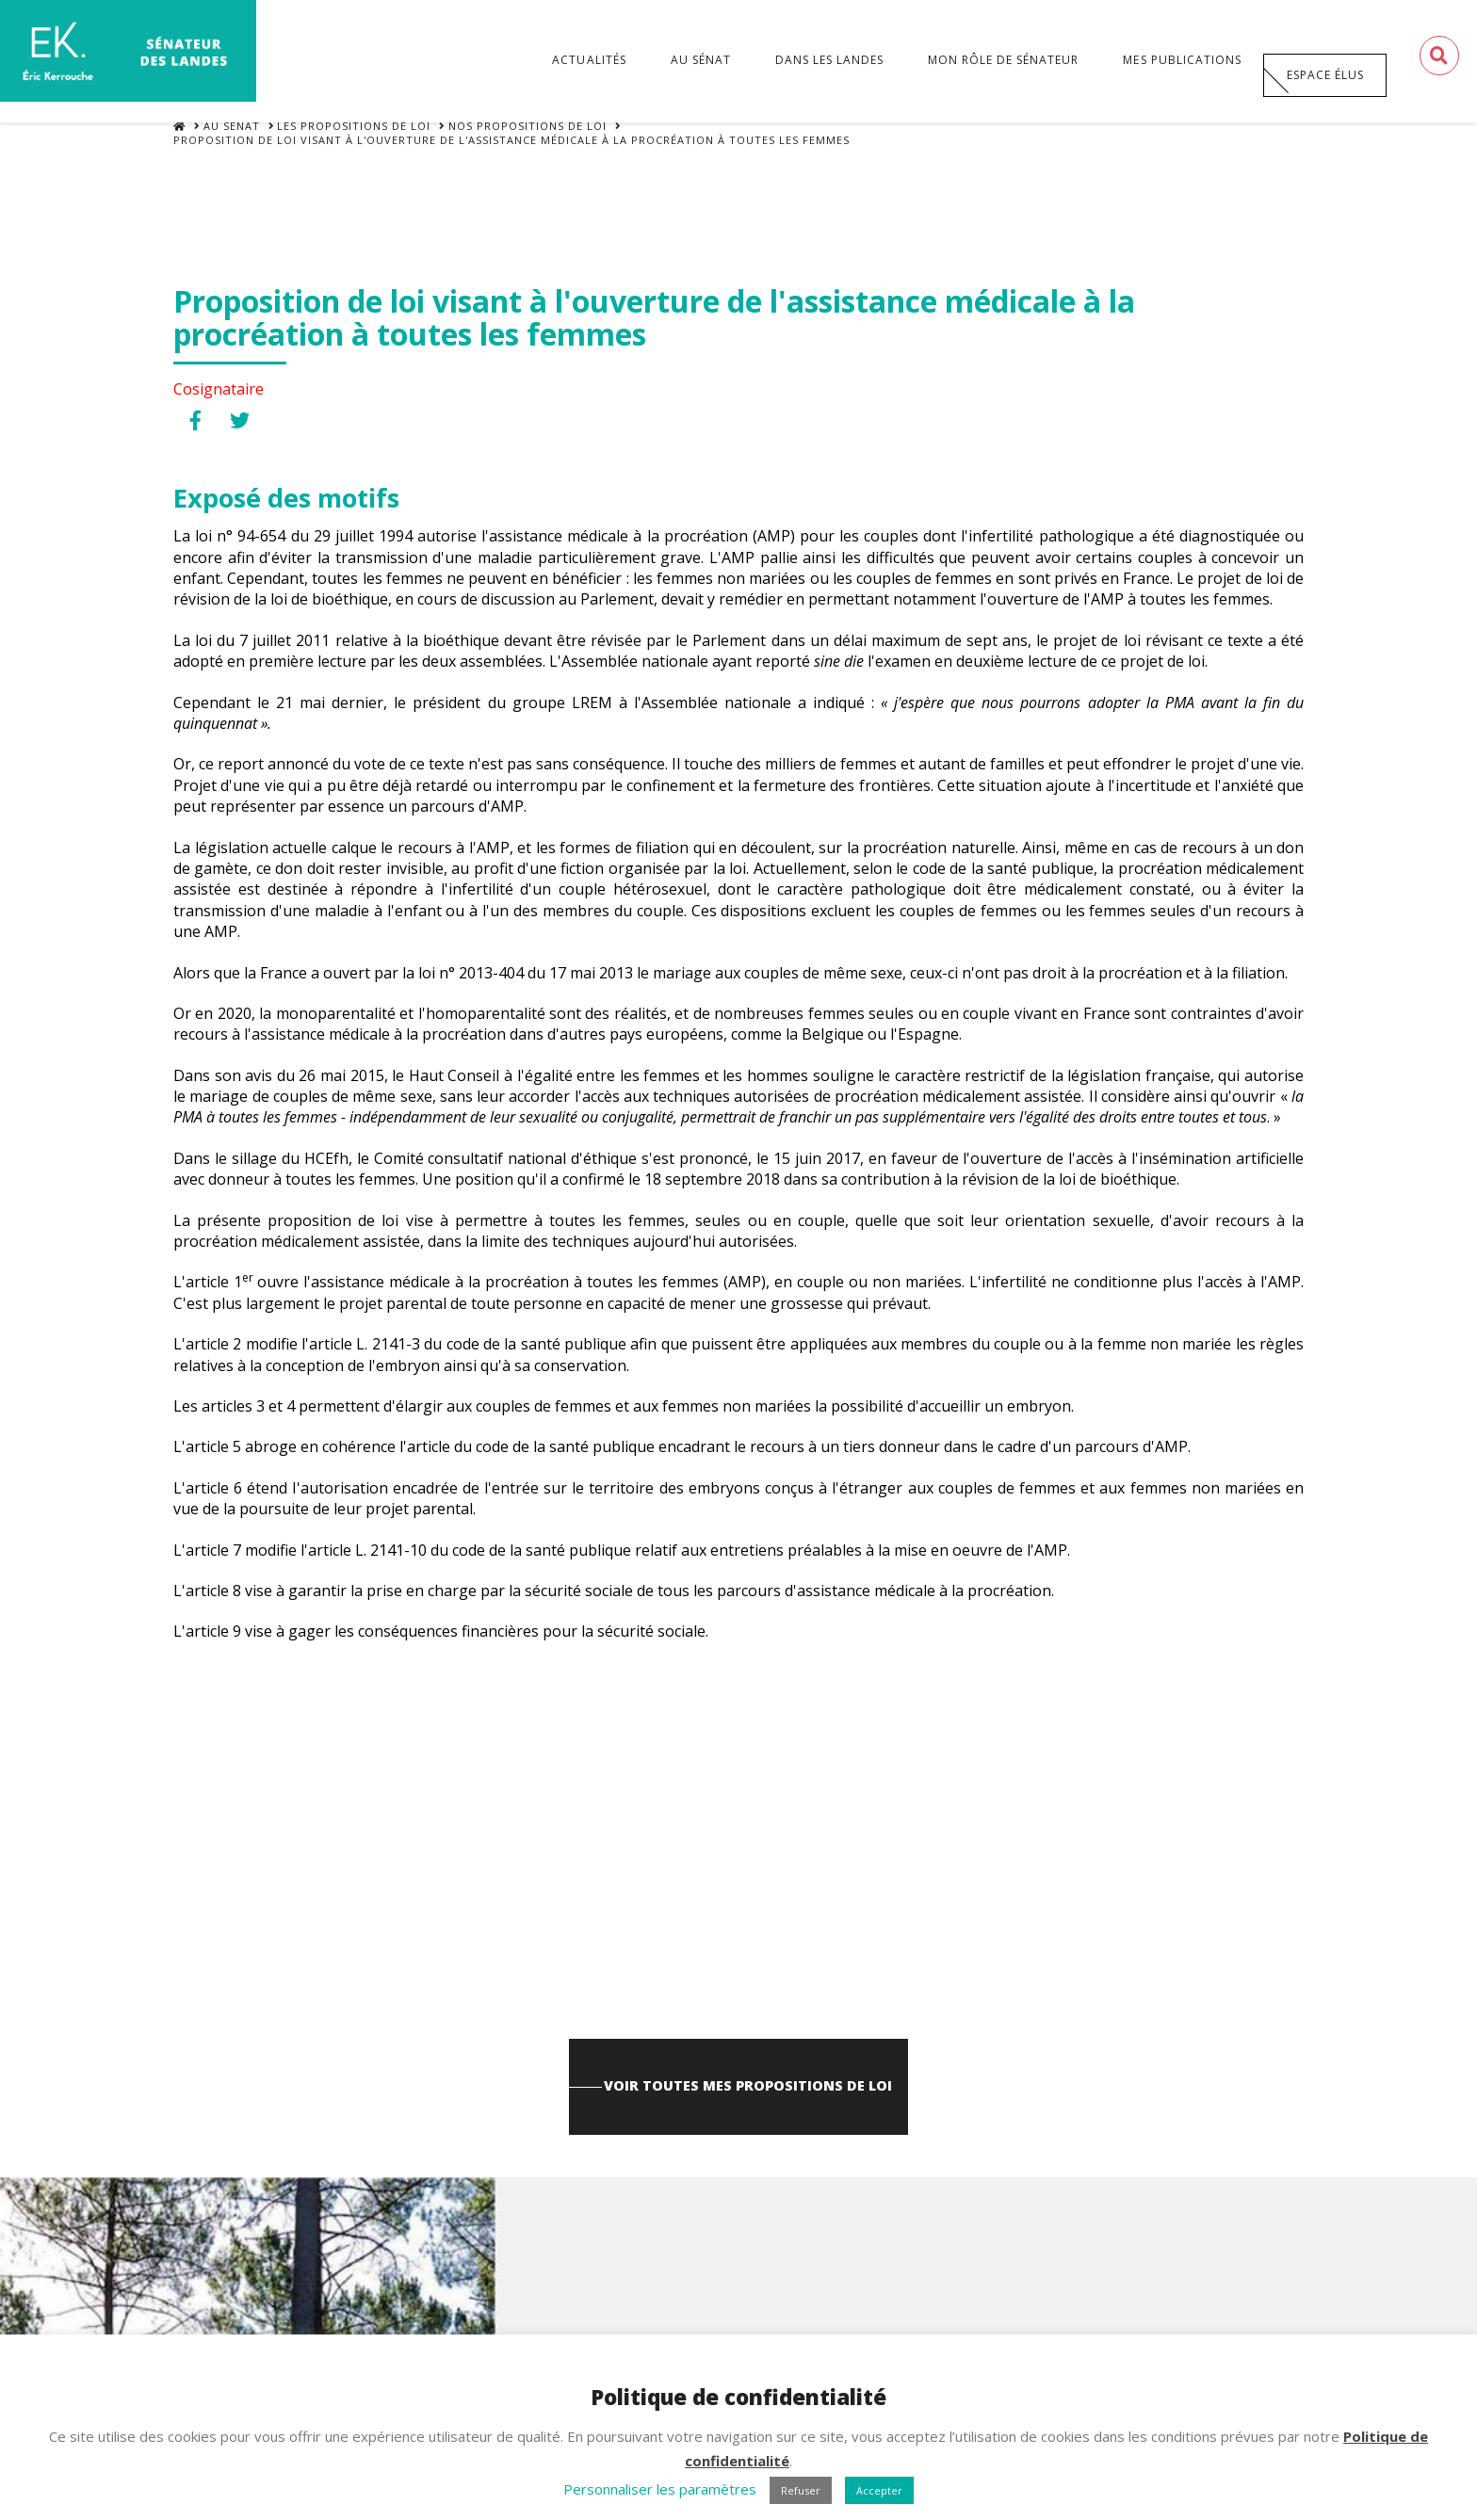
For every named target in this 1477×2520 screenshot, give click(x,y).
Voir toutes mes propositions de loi (751, 2111)
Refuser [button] (800, 2490)
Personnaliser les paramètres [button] (659, 2489)
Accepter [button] (879, 2490)
